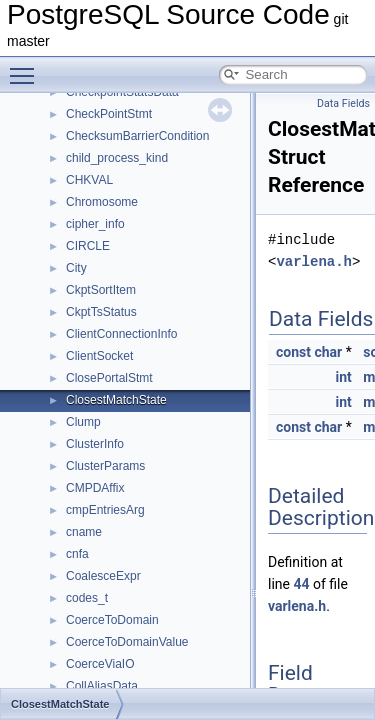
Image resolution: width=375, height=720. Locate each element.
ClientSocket (99, 356)
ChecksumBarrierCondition (137, 136)
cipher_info (95, 224)
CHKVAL (89, 180)
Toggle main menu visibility (27, 67)
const (293, 352)
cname (84, 532)
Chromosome (102, 202)
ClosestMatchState (116, 400)
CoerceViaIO (100, 664)
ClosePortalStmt (109, 378)
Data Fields (343, 103)
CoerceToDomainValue (127, 642)
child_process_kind (117, 158)
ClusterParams (105, 466)
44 (301, 584)
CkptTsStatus (101, 312)
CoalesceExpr (103, 576)
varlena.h (314, 261)
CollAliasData (102, 686)
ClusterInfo (95, 444)
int (343, 377)
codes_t (87, 598)
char (328, 352)
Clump (83, 422)
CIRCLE (88, 246)
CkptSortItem (101, 290)
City (76, 268)
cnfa (77, 554)
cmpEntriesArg (105, 510)
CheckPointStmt (109, 114)
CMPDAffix (95, 488)
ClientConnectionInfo (121, 334)
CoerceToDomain (112, 620)
